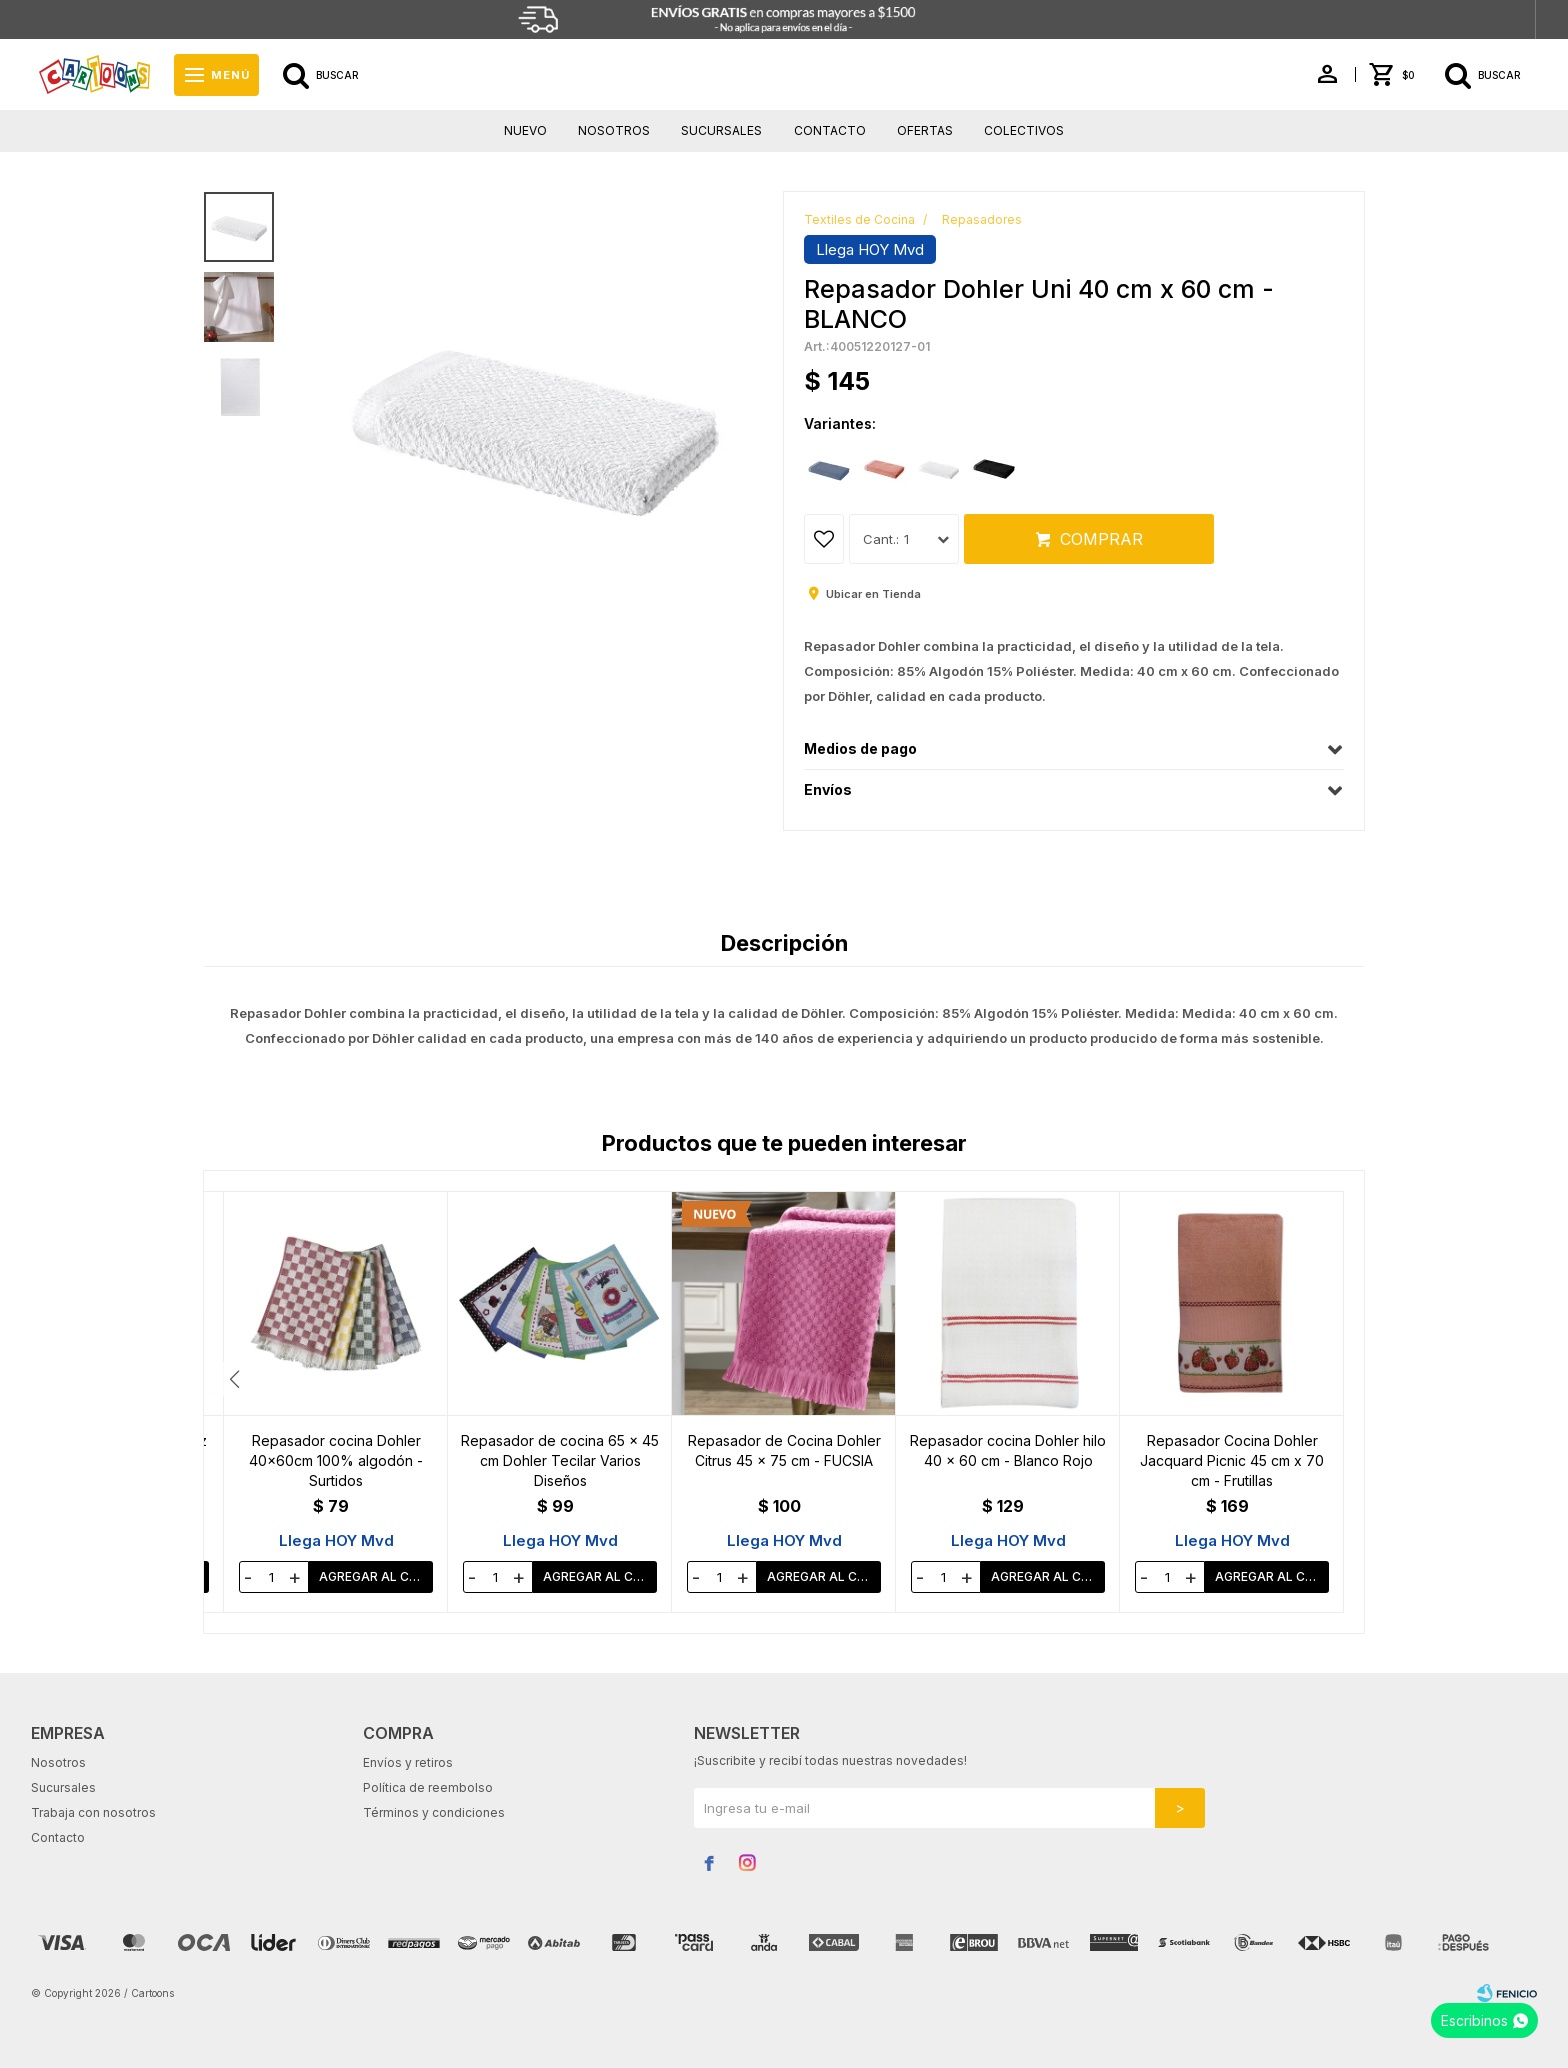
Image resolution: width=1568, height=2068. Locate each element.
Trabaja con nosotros (93, 1812)
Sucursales (721, 130)
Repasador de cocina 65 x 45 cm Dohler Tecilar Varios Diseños (784, 1460)
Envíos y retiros (408, 1762)
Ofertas (925, 130)
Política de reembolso (428, 1787)
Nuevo (525, 130)
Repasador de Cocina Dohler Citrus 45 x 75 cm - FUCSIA (1008, 1450)
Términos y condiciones (434, 1812)
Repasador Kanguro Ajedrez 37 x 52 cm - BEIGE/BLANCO (336, 1450)
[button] (1334, 1379)
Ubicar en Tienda (873, 594)
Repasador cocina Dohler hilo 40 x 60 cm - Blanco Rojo (1232, 1450)
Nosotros (614, 130)
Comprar (1101, 539)
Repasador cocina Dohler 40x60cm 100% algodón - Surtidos (560, 1460)
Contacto (830, 130)
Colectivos (1024, 130)
